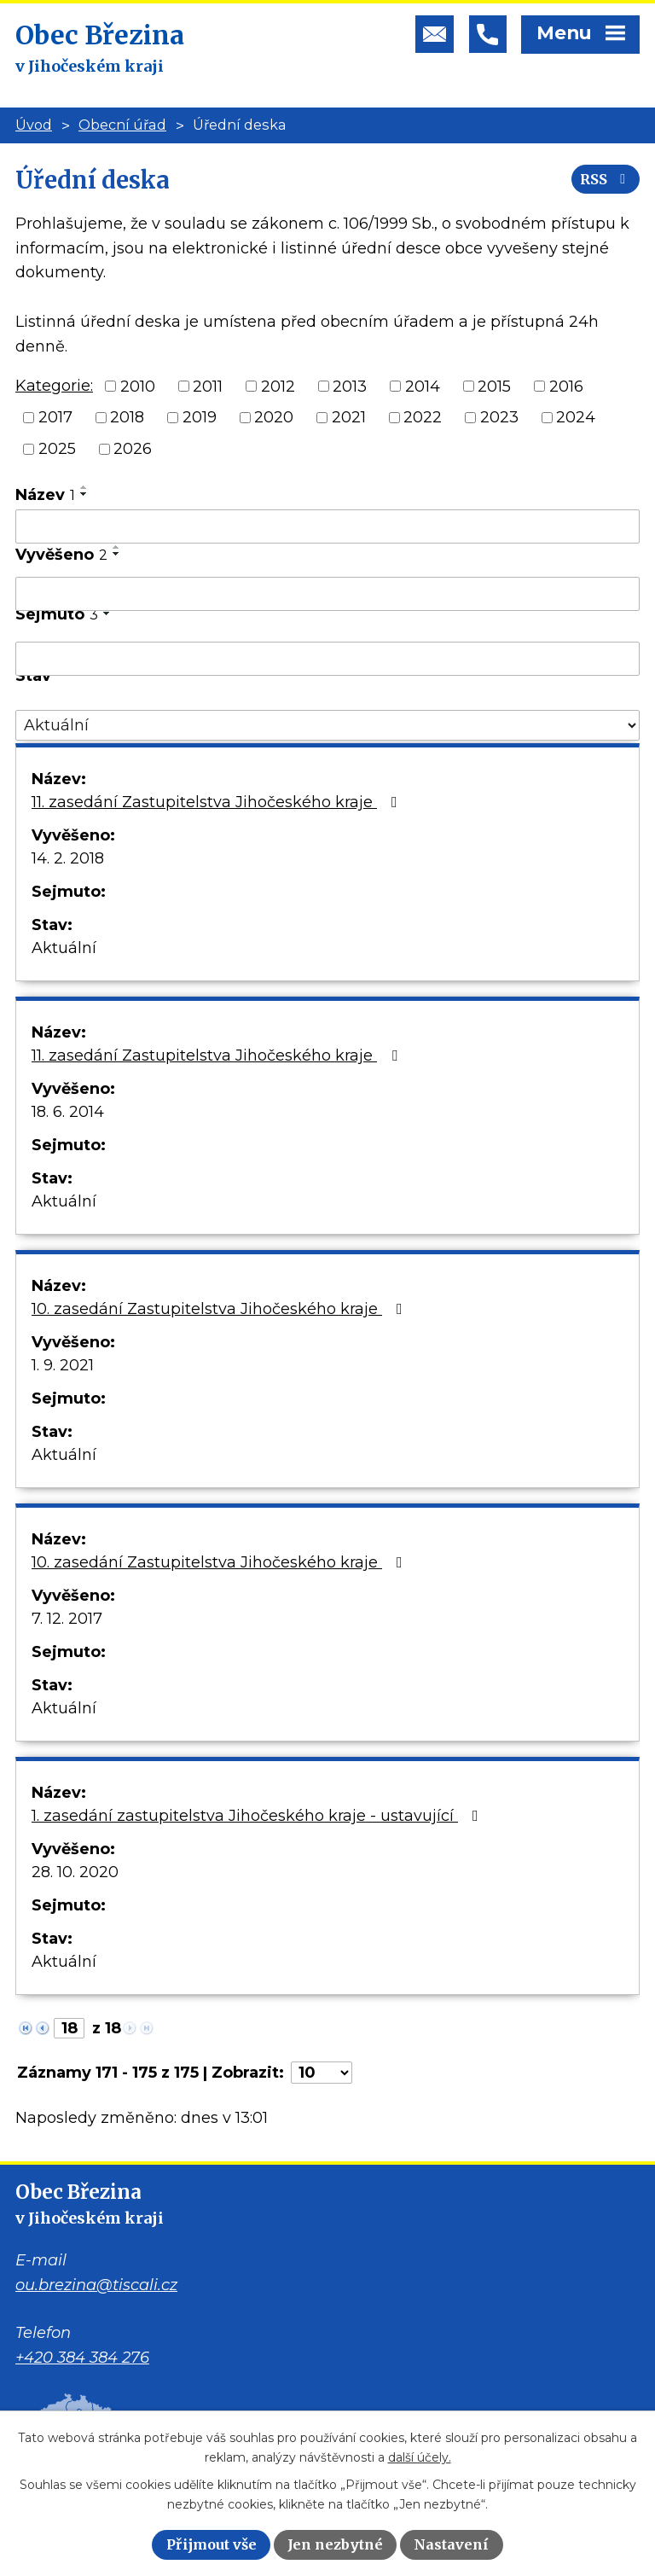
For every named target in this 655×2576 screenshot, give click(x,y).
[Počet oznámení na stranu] (321, 2072)
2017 (55, 417)
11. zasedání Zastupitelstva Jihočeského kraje (218, 802)
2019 (200, 417)
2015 (494, 385)
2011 (208, 385)
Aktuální (64, 948)
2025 (57, 448)
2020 (273, 417)
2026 (132, 448)
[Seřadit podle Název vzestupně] (84, 487)
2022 (422, 417)
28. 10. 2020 (75, 1872)
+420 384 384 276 (82, 2357)
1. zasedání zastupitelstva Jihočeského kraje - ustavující (258, 1815)
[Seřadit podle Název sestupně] (84, 494)
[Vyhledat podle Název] (327, 526)
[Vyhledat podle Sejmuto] (327, 659)
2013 (350, 385)
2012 (278, 385)
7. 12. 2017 (67, 1618)
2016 (566, 385)
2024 (575, 417)
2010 (137, 385)
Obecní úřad (122, 124)
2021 (349, 417)
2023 (499, 417)
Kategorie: (54, 385)
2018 (127, 417)
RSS (605, 179)
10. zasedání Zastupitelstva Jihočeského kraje (220, 1309)
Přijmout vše (211, 2544)
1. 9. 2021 (63, 1365)
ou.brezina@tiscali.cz (96, 2285)
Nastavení (451, 2544)
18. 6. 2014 (68, 1111)
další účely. (419, 2457)
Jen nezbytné (335, 2544)
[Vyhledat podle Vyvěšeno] (327, 594)
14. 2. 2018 (68, 858)
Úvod (33, 124)
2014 (422, 385)
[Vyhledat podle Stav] (327, 725)
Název (45, 495)
